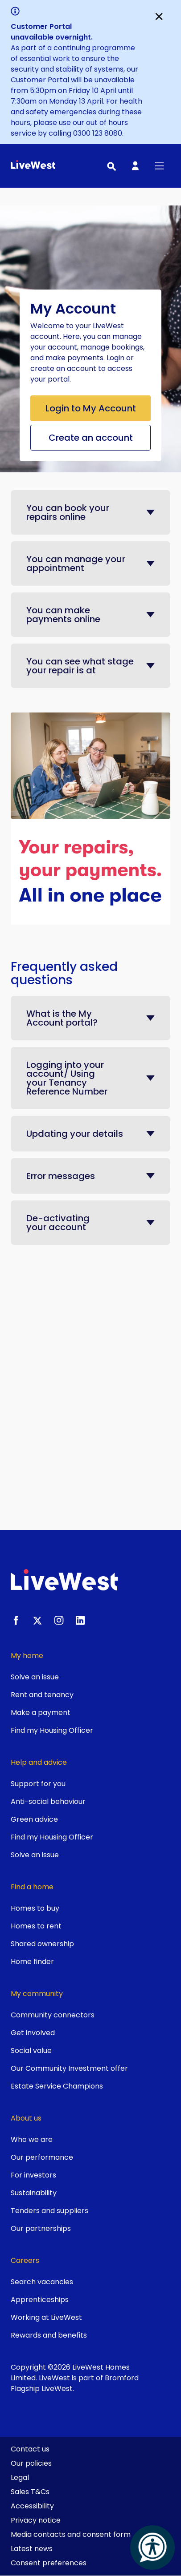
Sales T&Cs (30, 2492)
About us (26, 2118)
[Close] (159, 16)
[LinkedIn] (80, 1620)
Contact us (30, 2449)
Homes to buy (35, 1908)
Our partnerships (41, 2228)
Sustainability (34, 2193)
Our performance (42, 2157)
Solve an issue (35, 1677)
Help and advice (39, 1762)
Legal (20, 2477)
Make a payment (40, 1712)
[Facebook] (16, 1620)
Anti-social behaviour (48, 1801)
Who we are (32, 2139)
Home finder (32, 1961)
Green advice (34, 1819)
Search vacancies (42, 2282)
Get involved (33, 2033)
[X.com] (37, 1620)
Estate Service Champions (57, 2086)
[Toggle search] (111, 166)
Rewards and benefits (49, 2335)
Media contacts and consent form (71, 2534)
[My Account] (135, 166)
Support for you (38, 1784)
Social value (31, 2050)
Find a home (32, 1887)
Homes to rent (36, 1926)
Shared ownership (42, 1944)
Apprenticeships (40, 2299)
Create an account (91, 437)
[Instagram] (58, 1620)
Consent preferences (48, 2563)
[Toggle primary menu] (159, 166)
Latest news (32, 2549)
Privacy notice (36, 2520)
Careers (25, 2260)
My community (37, 1993)
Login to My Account (90, 408)
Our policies (31, 2463)
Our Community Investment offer (69, 2068)
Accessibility (32, 2506)
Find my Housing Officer (52, 1730)
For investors (33, 2175)
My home (27, 1655)
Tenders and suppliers (49, 2211)
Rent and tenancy (42, 1695)
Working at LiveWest (46, 2317)
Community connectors (53, 2015)
